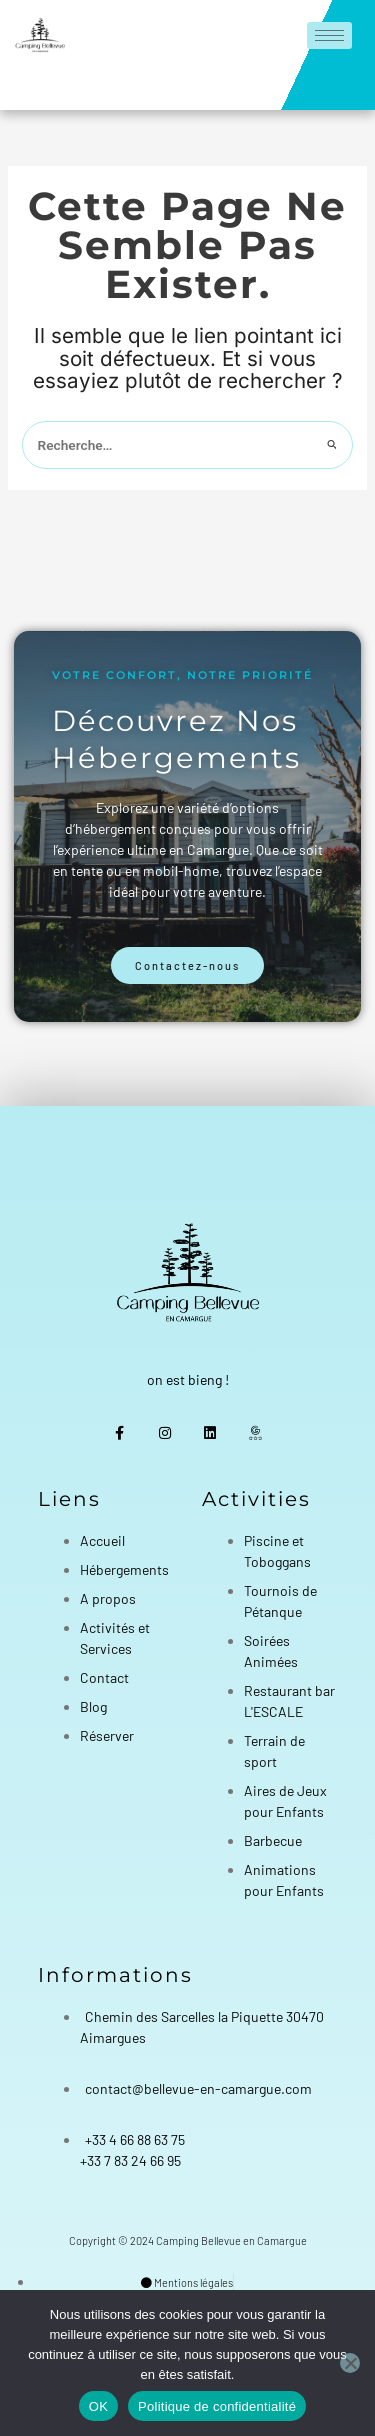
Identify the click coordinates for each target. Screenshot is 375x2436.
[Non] (350, 2363)
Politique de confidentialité (217, 2406)
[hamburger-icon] (329, 35)
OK (98, 2406)
